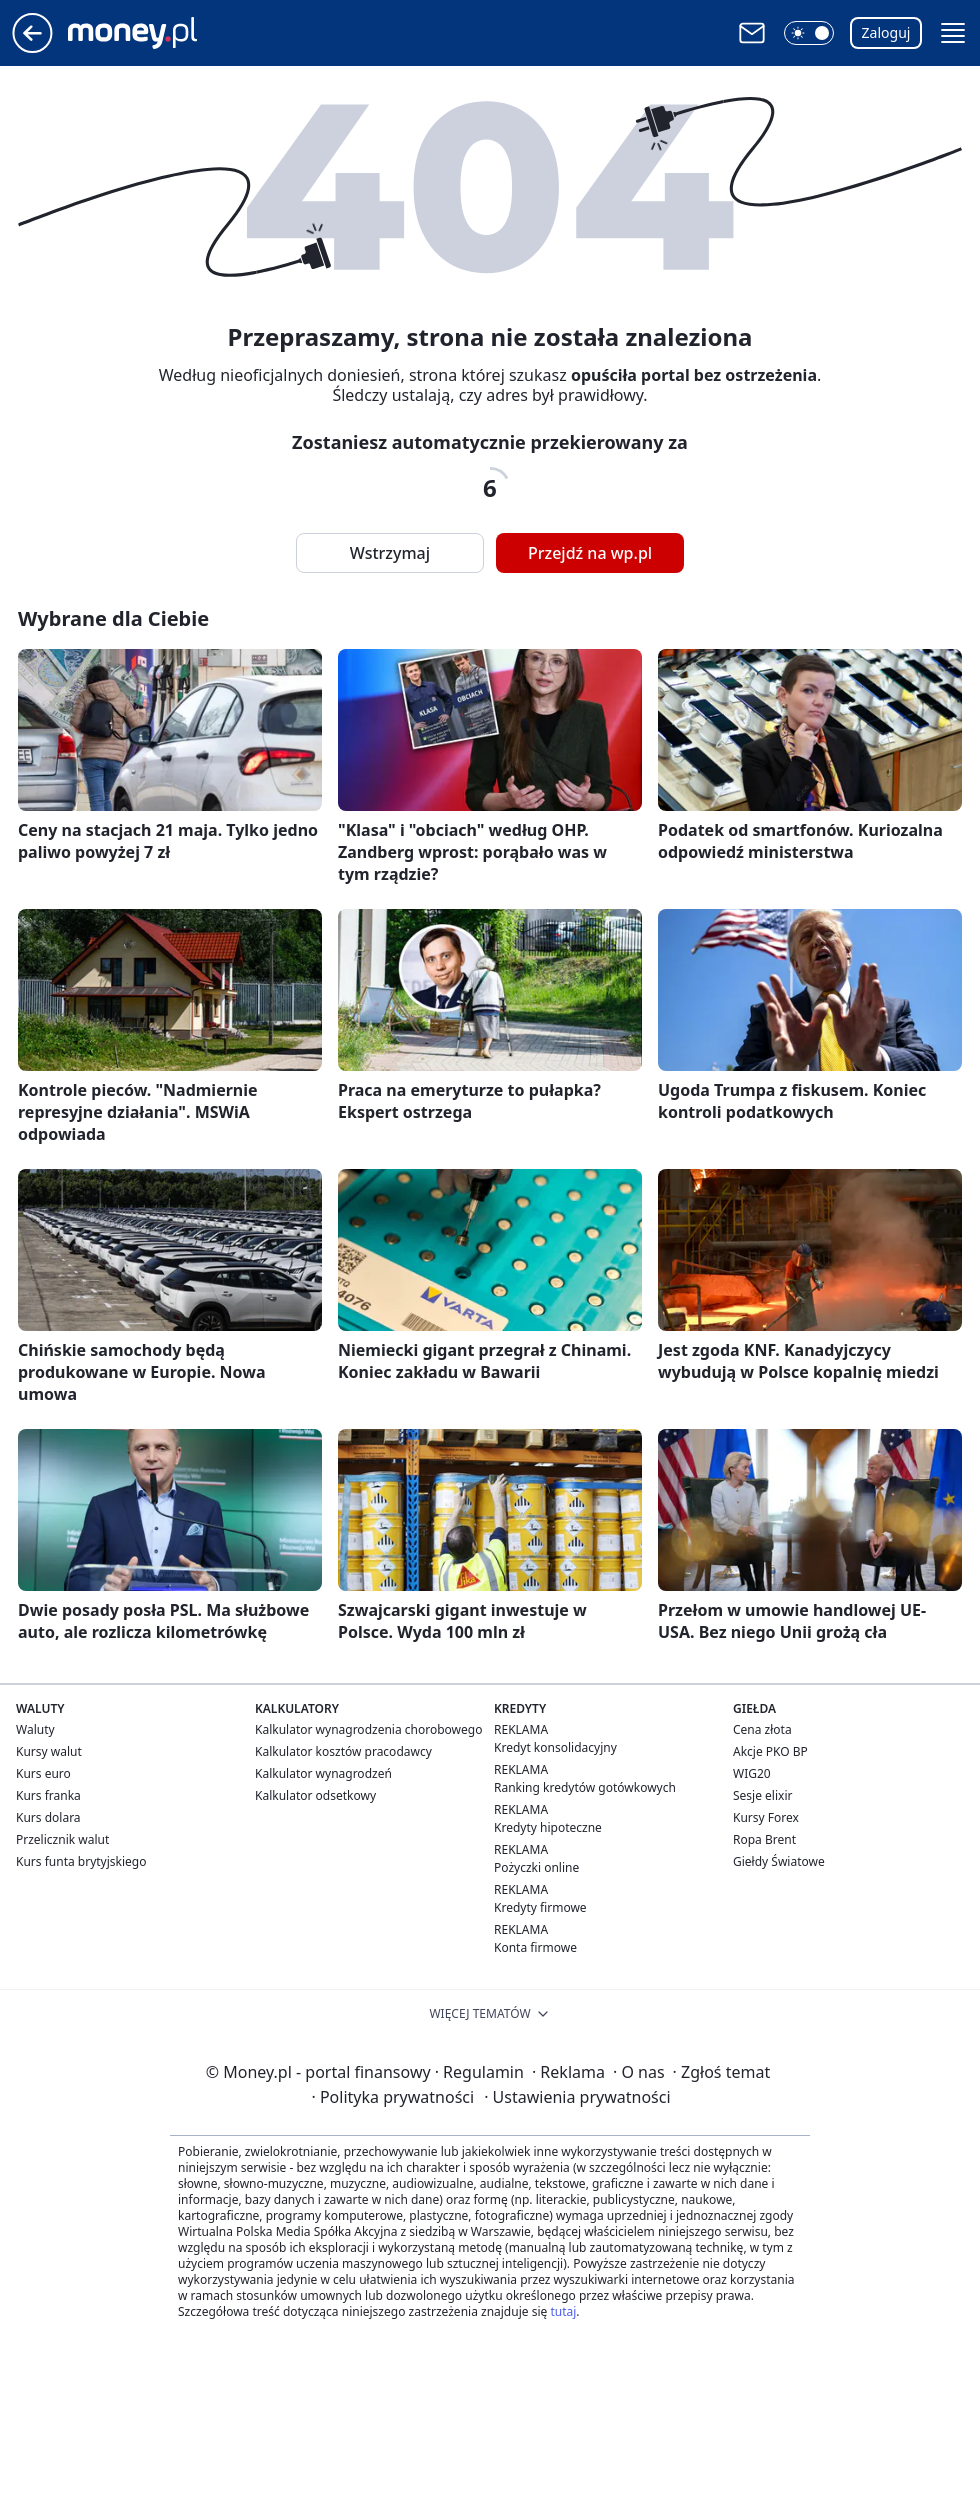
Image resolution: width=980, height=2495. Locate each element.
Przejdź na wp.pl (590, 553)
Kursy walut (49, 1751)
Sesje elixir (762, 1795)
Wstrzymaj (390, 553)
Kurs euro (43, 1773)
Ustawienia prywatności (577, 2097)
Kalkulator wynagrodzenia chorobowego (368, 1729)
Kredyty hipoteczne (548, 1827)
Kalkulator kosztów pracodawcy (343, 1751)
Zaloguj (886, 32)
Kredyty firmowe (540, 1907)
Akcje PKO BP (770, 1751)
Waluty (35, 1729)
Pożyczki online (536, 1867)
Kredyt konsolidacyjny (555, 1747)
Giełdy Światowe (779, 1861)
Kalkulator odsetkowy (315, 1795)
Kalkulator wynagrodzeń (323, 1773)
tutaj (563, 2311)
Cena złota (762, 1729)
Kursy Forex (766, 1817)
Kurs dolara (48, 1817)
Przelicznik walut (62, 1839)
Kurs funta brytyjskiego (81, 1861)
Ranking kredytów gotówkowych (585, 1787)
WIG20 (752, 1773)
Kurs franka (48, 1795)
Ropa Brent (764, 1839)
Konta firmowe (535, 1947)
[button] (809, 33)
